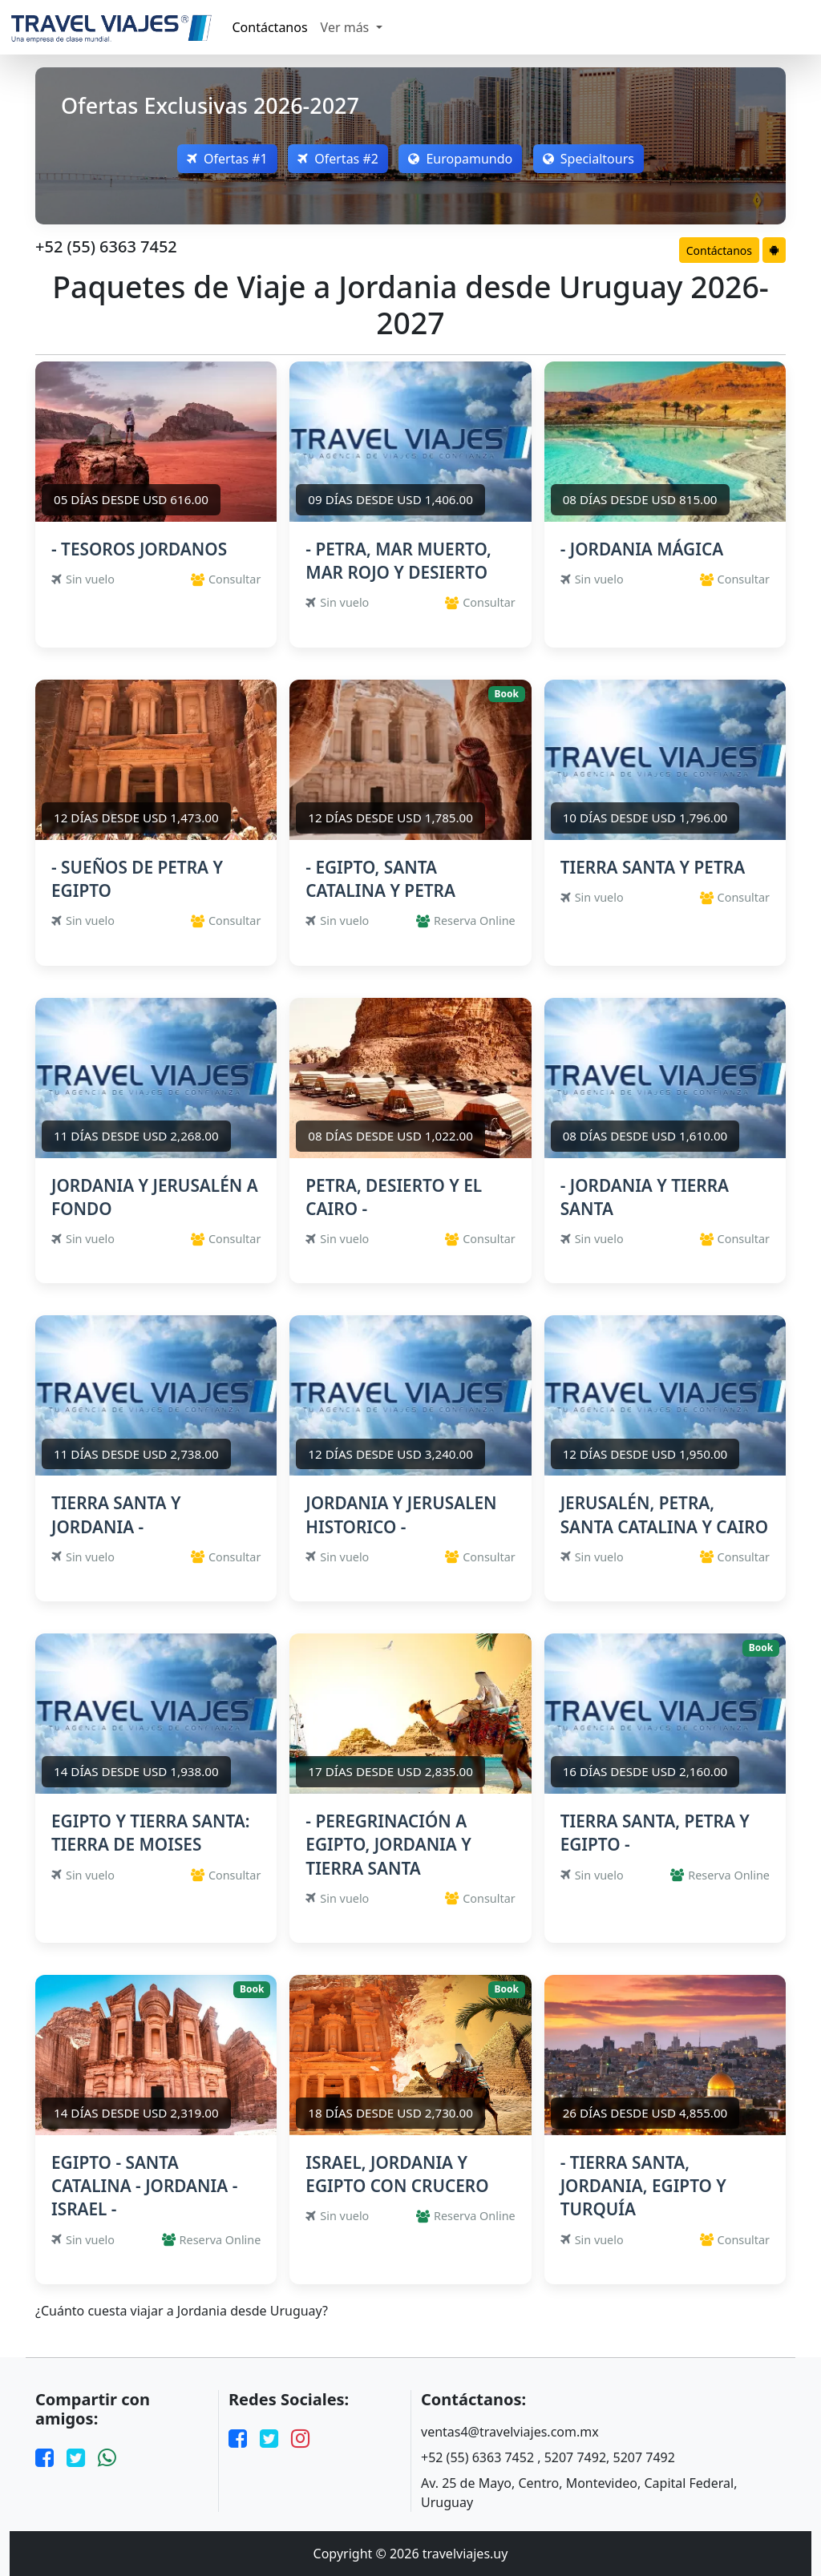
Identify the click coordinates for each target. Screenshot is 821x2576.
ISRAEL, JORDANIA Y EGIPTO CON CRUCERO (396, 2174)
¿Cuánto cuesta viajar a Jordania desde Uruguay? (181, 2311)
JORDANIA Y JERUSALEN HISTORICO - (400, 1514)
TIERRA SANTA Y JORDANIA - (115, 1514)
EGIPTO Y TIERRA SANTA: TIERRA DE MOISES (150, 1832)
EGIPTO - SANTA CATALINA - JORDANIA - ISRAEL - (144, 2185)
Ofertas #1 (224, 159)
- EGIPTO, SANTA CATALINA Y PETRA (380, 879)
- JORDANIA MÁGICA (642, 549)
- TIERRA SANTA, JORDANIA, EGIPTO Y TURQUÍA (643, 2185)
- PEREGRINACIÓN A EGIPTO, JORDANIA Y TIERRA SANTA (388, 1844)
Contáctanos (270, 27)
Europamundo (462, 159)
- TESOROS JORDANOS (139, 549)
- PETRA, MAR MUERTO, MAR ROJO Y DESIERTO (398, 560)
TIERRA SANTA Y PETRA (652, 867)
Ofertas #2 (337, 159)
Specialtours (591, 159)
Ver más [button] (347, 27)
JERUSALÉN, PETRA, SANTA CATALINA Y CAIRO (664, 1514)
